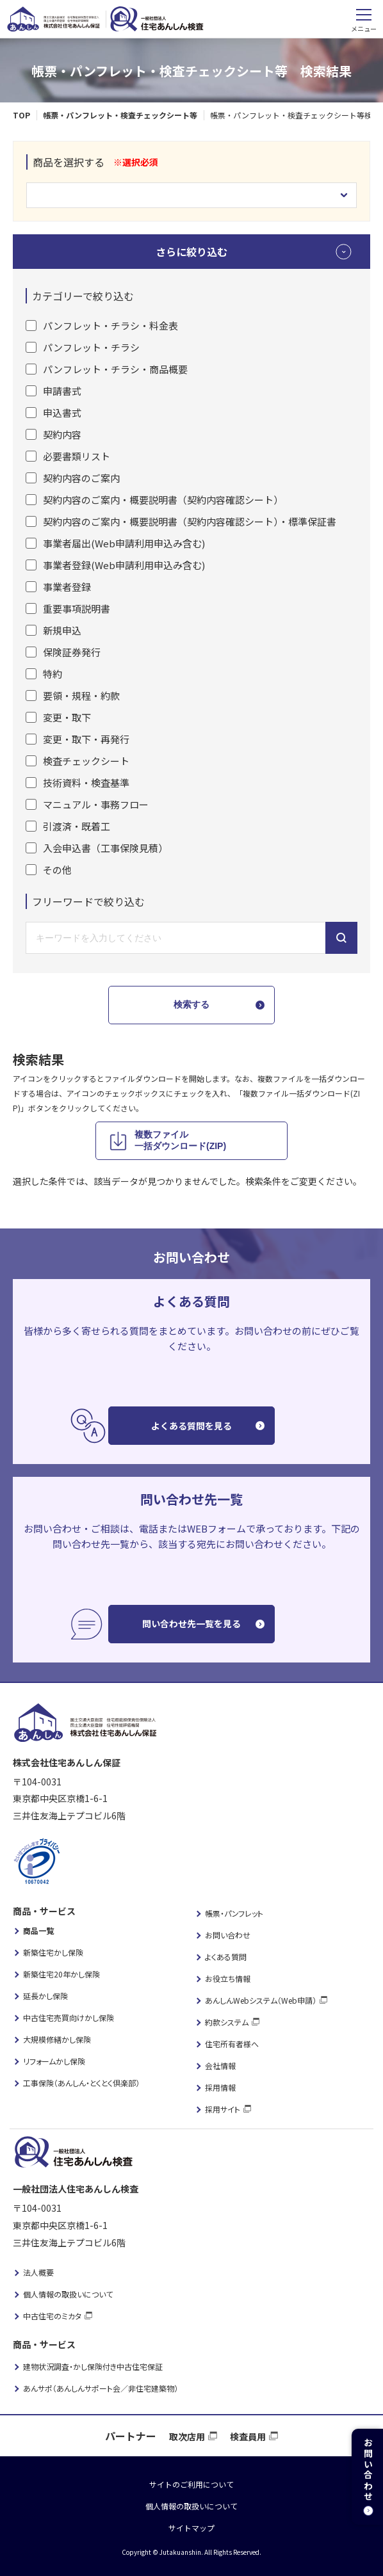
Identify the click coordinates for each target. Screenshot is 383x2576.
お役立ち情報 (227, 1978)
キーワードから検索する (341, 938)
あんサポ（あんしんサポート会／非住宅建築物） (100, 2388)
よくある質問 (226, 1956)
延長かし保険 (45, 1995)
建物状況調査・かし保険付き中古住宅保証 (93, 2366)
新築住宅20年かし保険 (61, 1973)
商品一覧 (38, 1930)
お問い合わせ (227, 1934)
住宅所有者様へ (232, 2043)
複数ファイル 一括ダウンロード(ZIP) (180, 1140)
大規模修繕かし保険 (57, 2039)
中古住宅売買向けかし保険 (68, 2017)
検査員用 (248, 2436)
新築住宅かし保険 (53, 1952)
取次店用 (187, 2436)
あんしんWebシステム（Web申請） (260, 2000)
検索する (191, 1004)
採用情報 (220, 2087)
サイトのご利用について (191, 2484)
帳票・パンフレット (234, 1913)
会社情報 (220, 2065)
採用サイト (222, 2109)
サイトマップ (191, 2527)
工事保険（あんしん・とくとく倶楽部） (81, 2082)
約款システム (227, 2022)
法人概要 (38, 2272)
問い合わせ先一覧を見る (191, 1623)
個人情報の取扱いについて (68, 2294)
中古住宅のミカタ (52, 2315)
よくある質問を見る (191, 1425)
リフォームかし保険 (54, 2061)
